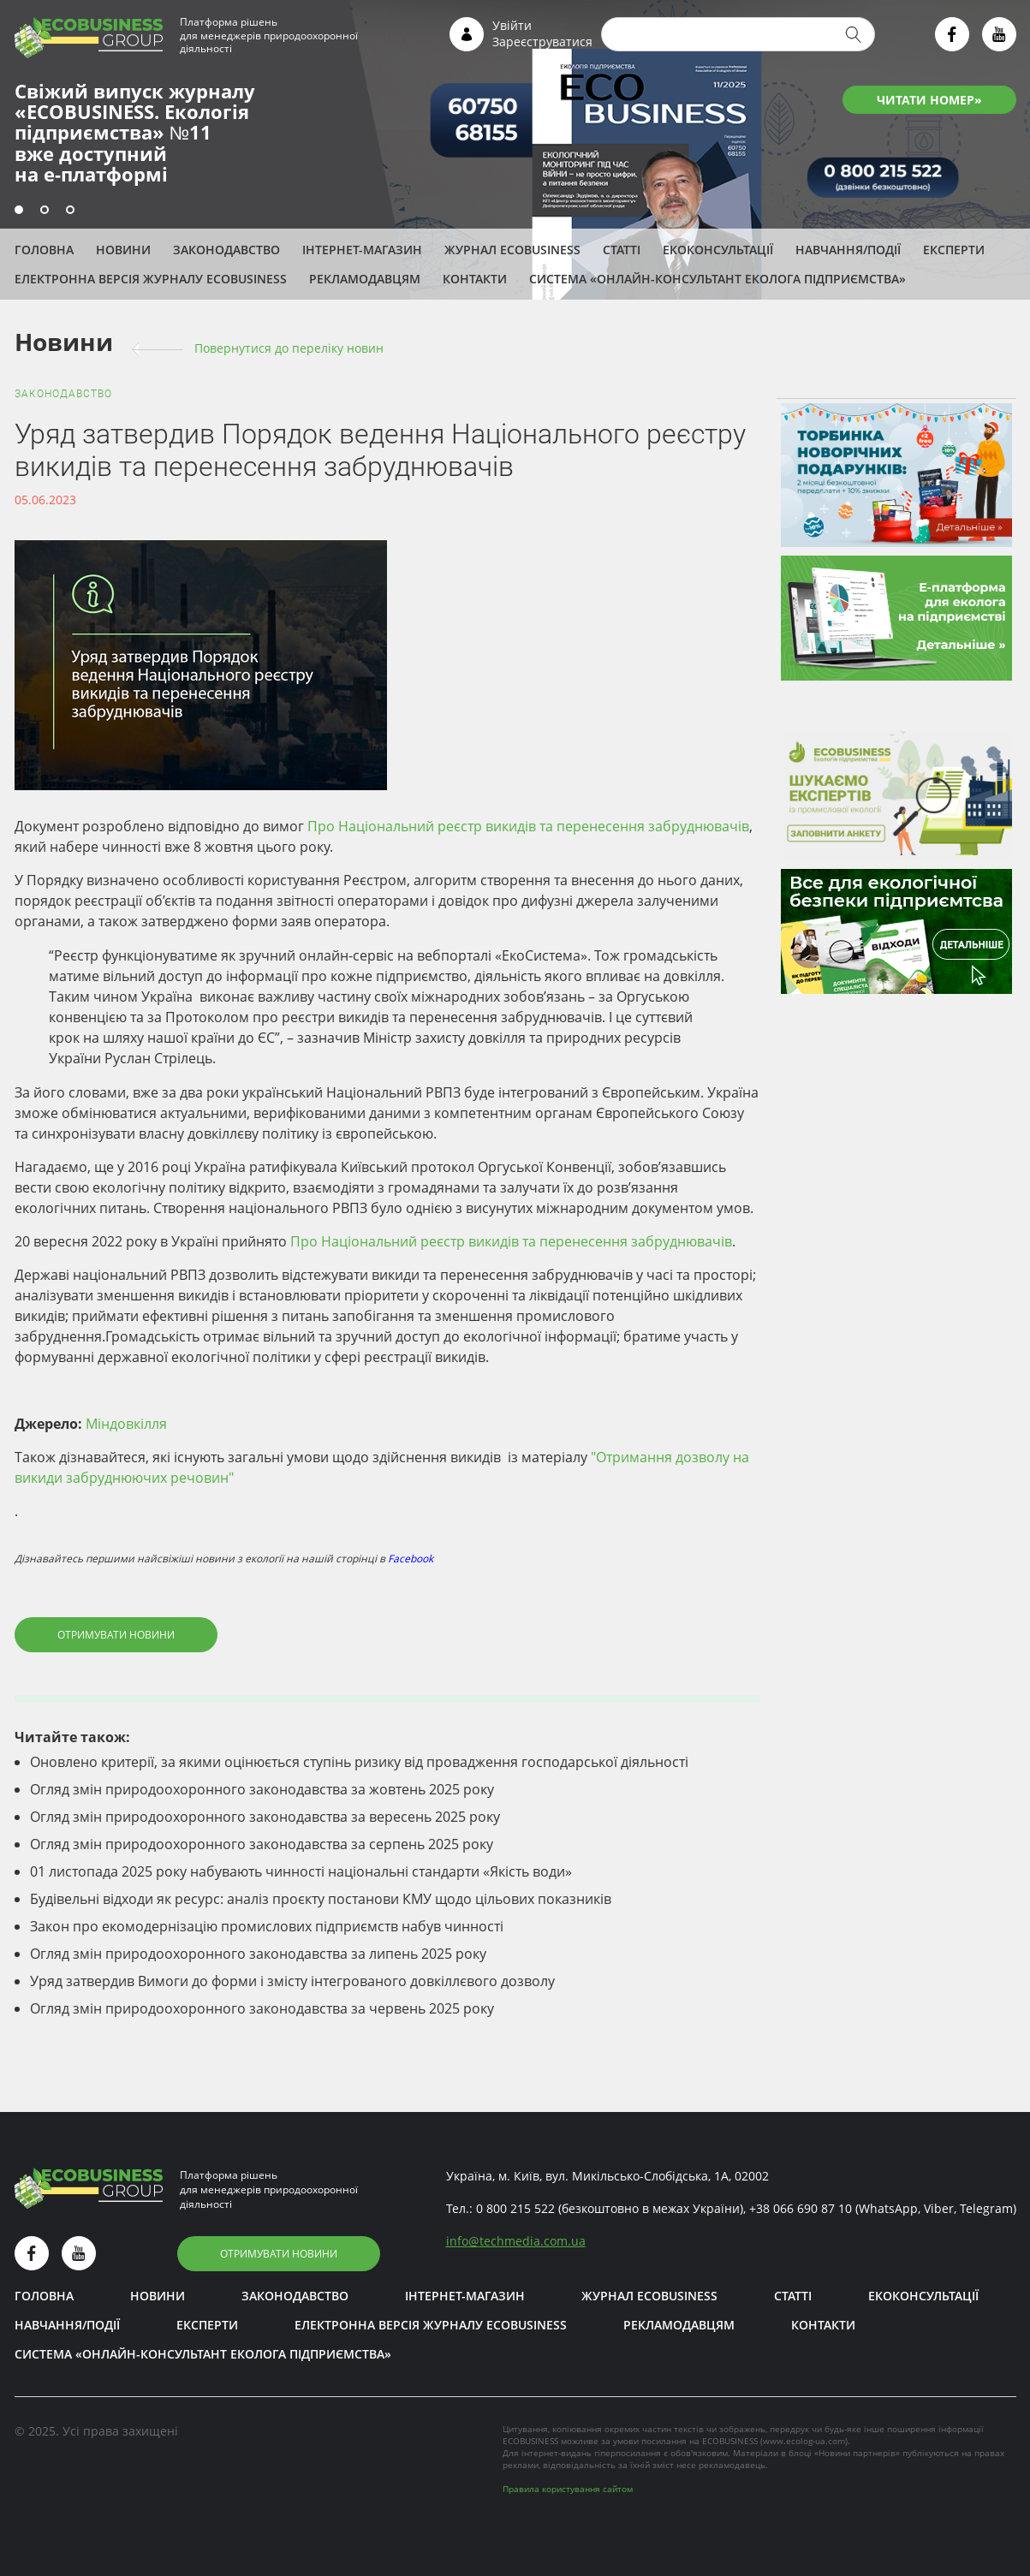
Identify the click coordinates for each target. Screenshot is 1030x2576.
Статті (621, 249)
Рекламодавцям (364, 279)
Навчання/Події (848, 249)
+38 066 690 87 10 (800, 2208)
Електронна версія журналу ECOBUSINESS (151, 279)
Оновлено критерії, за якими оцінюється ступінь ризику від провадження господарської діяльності (359, 1761)
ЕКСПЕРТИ (954, 249)
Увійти (512, 25)
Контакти (475, 279)
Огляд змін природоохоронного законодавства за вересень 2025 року (265, 1816)
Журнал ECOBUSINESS (512, 249)
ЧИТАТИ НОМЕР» (929, 100)
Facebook (410, 1558)
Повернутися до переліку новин (289, 348)
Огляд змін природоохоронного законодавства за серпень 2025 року (261, 1844)
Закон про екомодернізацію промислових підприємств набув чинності (266, 1926)
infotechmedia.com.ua (516, 2241)
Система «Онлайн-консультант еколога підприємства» (717, 279)
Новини (123, 249)
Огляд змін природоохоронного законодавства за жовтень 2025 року (262, 1789)
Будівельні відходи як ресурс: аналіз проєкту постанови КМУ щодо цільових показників (320, 1898)
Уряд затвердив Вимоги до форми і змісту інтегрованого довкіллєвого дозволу (292, 1981)
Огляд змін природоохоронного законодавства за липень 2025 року (258, 1953)
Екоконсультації (718, 249)
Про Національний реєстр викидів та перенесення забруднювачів (528, 826)
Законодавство (226, 249)
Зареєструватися (542, 41)
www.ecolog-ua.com (804, 2441)
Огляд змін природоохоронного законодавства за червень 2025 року (262, 2008)
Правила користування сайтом (568, 2489)
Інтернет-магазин (362, 249)
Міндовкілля (126, 1423)
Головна (44, 249)
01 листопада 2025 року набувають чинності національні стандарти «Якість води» (301, 1871)
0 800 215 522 (515, 2208)
